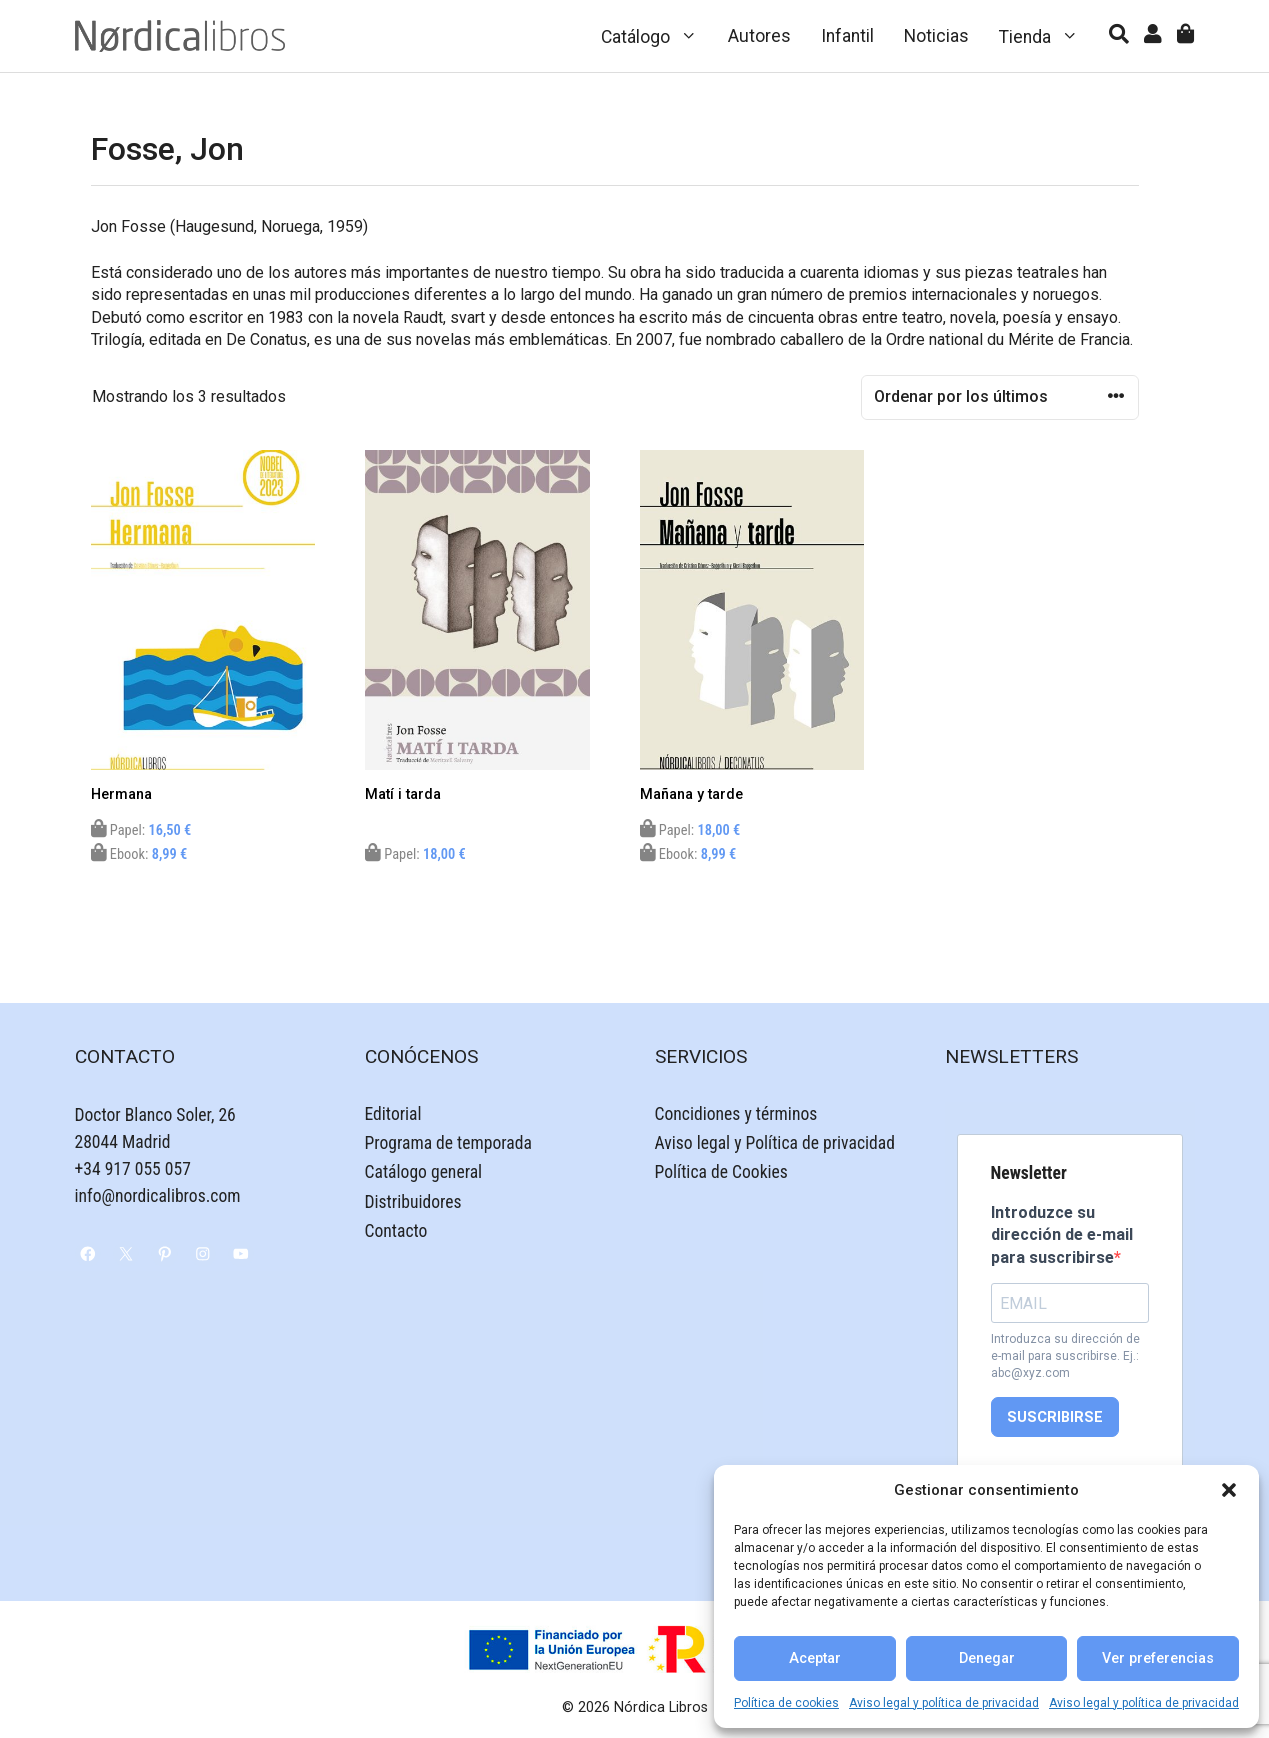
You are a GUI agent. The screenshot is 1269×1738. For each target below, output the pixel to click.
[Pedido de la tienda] (1000, 397)
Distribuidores (413, 1202)
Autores (759, 36)
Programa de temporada (448, 1143)
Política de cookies (786, 1703)
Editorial (393, 1114)
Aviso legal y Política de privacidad (775, 1143)
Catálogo (657, 36)
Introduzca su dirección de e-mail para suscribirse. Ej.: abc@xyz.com (1065, 1356)
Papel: (141, 830)
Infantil (847, 36)
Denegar (987, 1658)
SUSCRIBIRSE (1055, 1417)
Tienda (1046, 36)
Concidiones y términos (736, 1114)
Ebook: (139, 854)
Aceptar (815, 1658)
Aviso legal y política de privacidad (944, 1703)
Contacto (396, 1231)
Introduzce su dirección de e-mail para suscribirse (1062, 1235)
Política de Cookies (721, 1172)
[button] (1229, 1490)
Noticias (936, 36)
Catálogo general (424, 1172)
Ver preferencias (1158, 1658)
